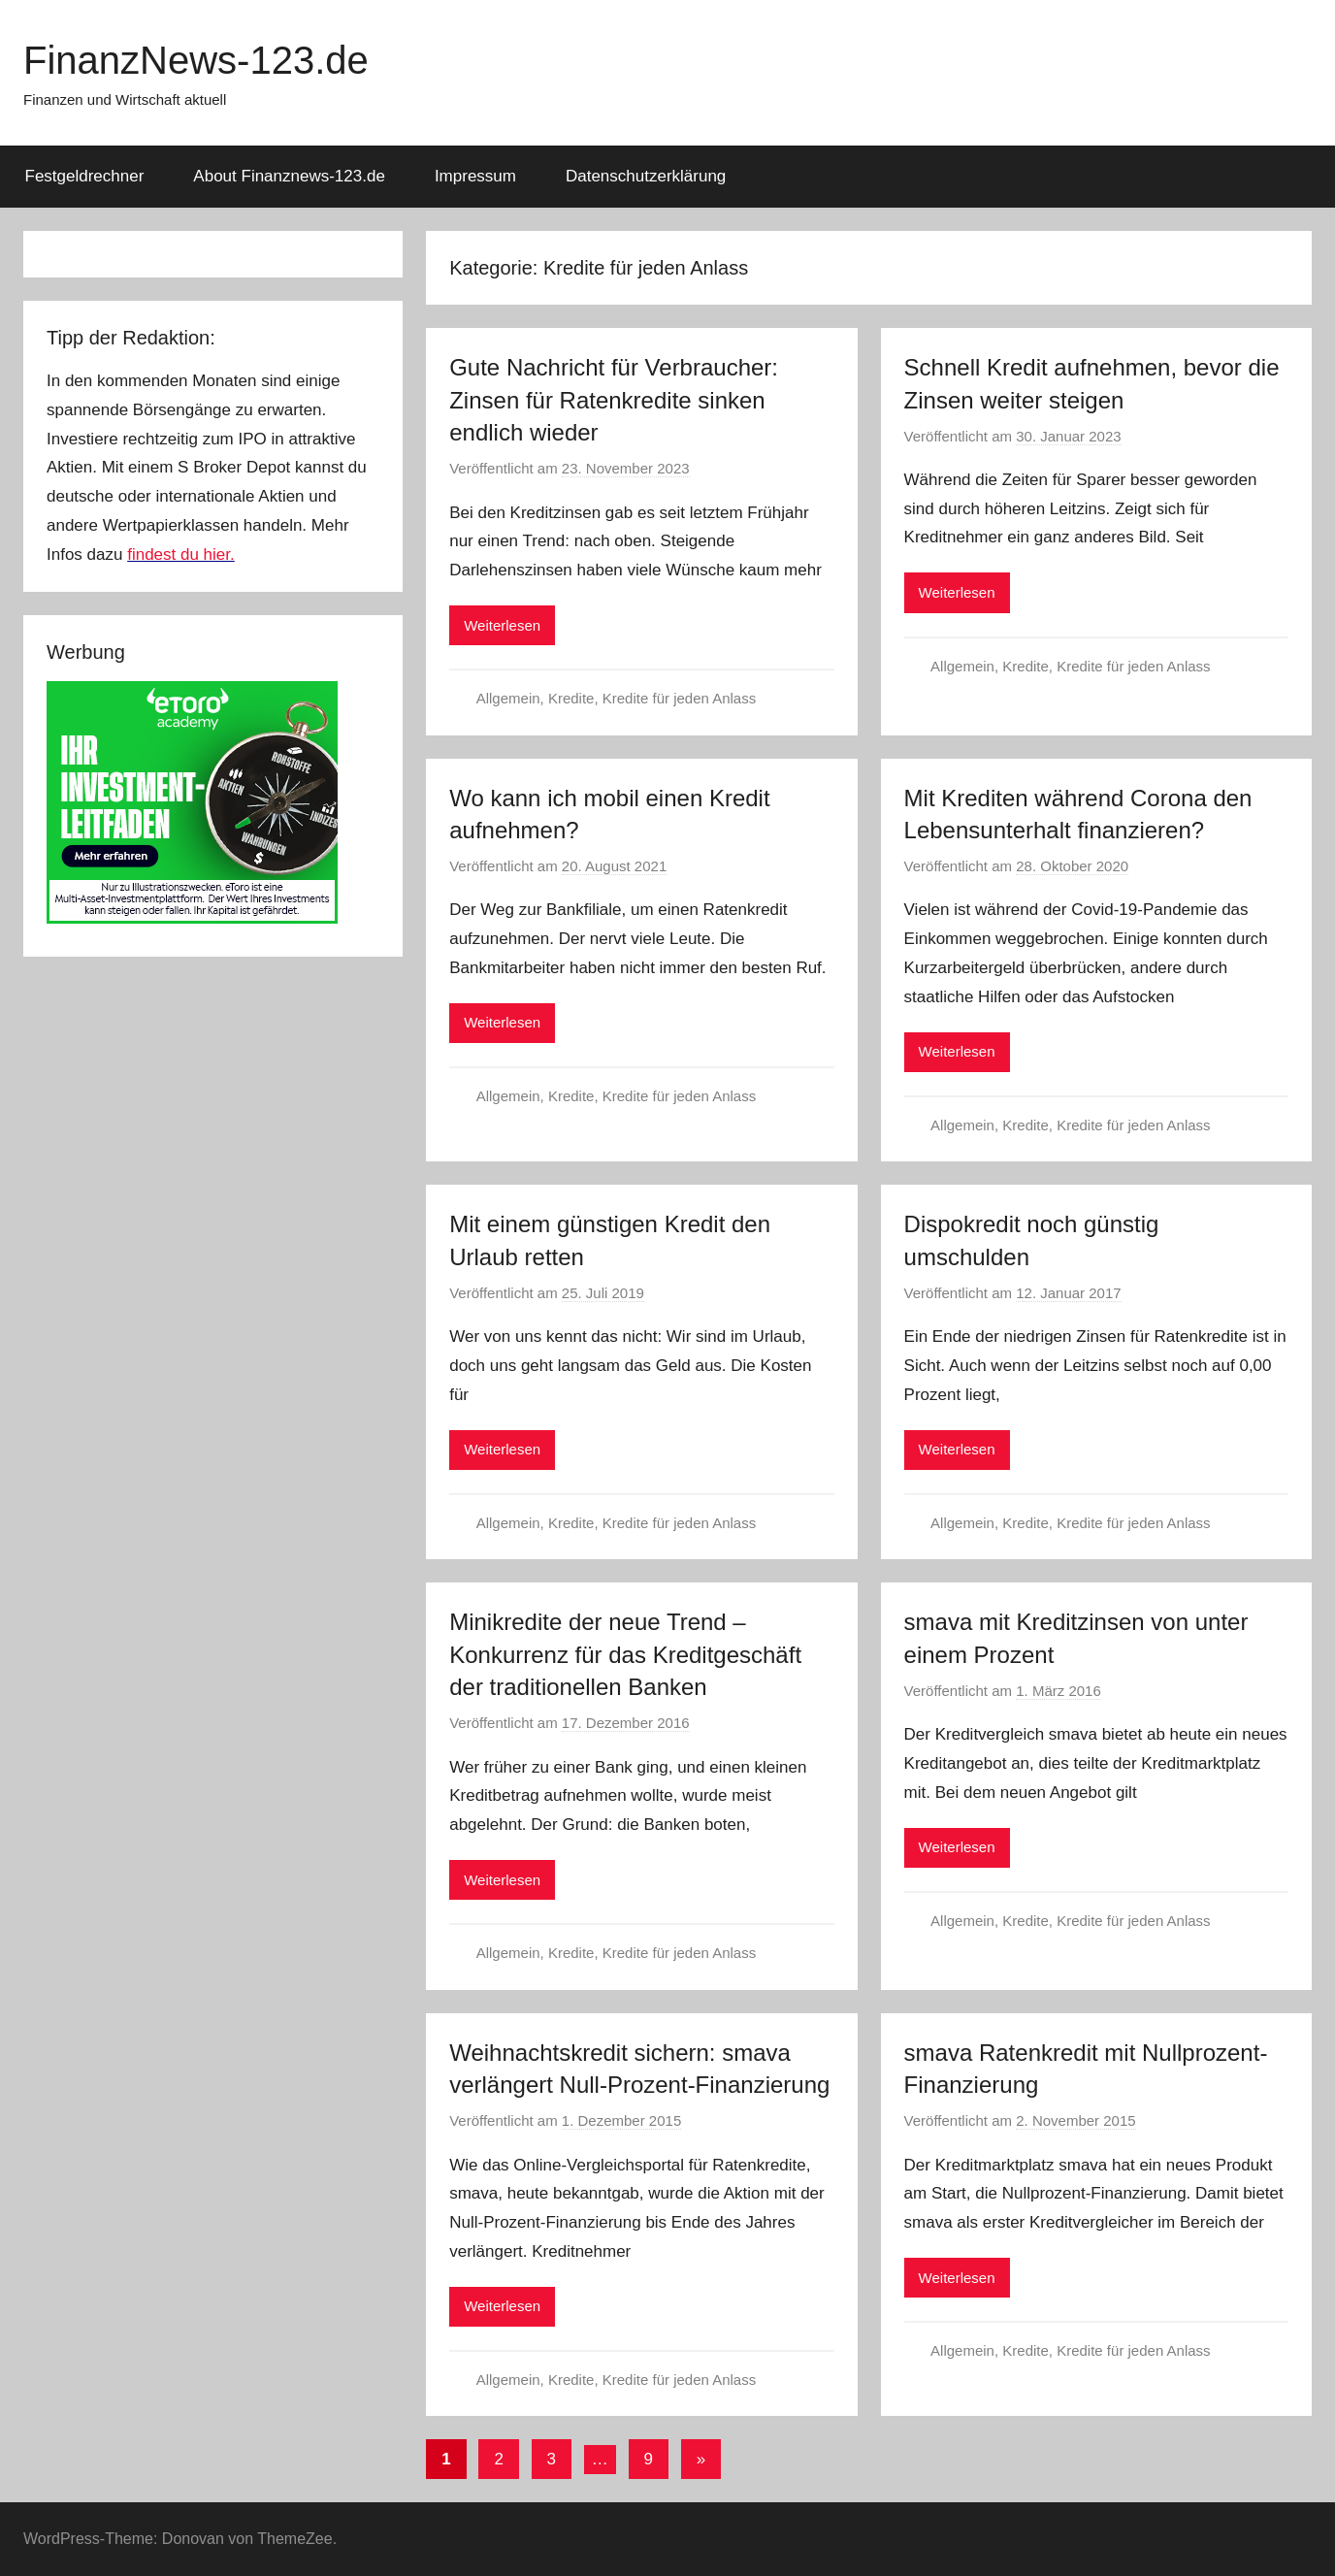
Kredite (571, 698)
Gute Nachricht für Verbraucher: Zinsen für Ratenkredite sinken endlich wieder (613, 399)
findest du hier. (181, 554)
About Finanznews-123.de (289, 176)
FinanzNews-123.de (196, 60)
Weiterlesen (502, 625)
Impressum (475, 176)
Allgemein (508, 698)
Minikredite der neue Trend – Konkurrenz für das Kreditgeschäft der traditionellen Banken (625, 1654)
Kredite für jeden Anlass (679, 698)
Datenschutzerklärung (646, 176)
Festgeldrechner (85, 176)
